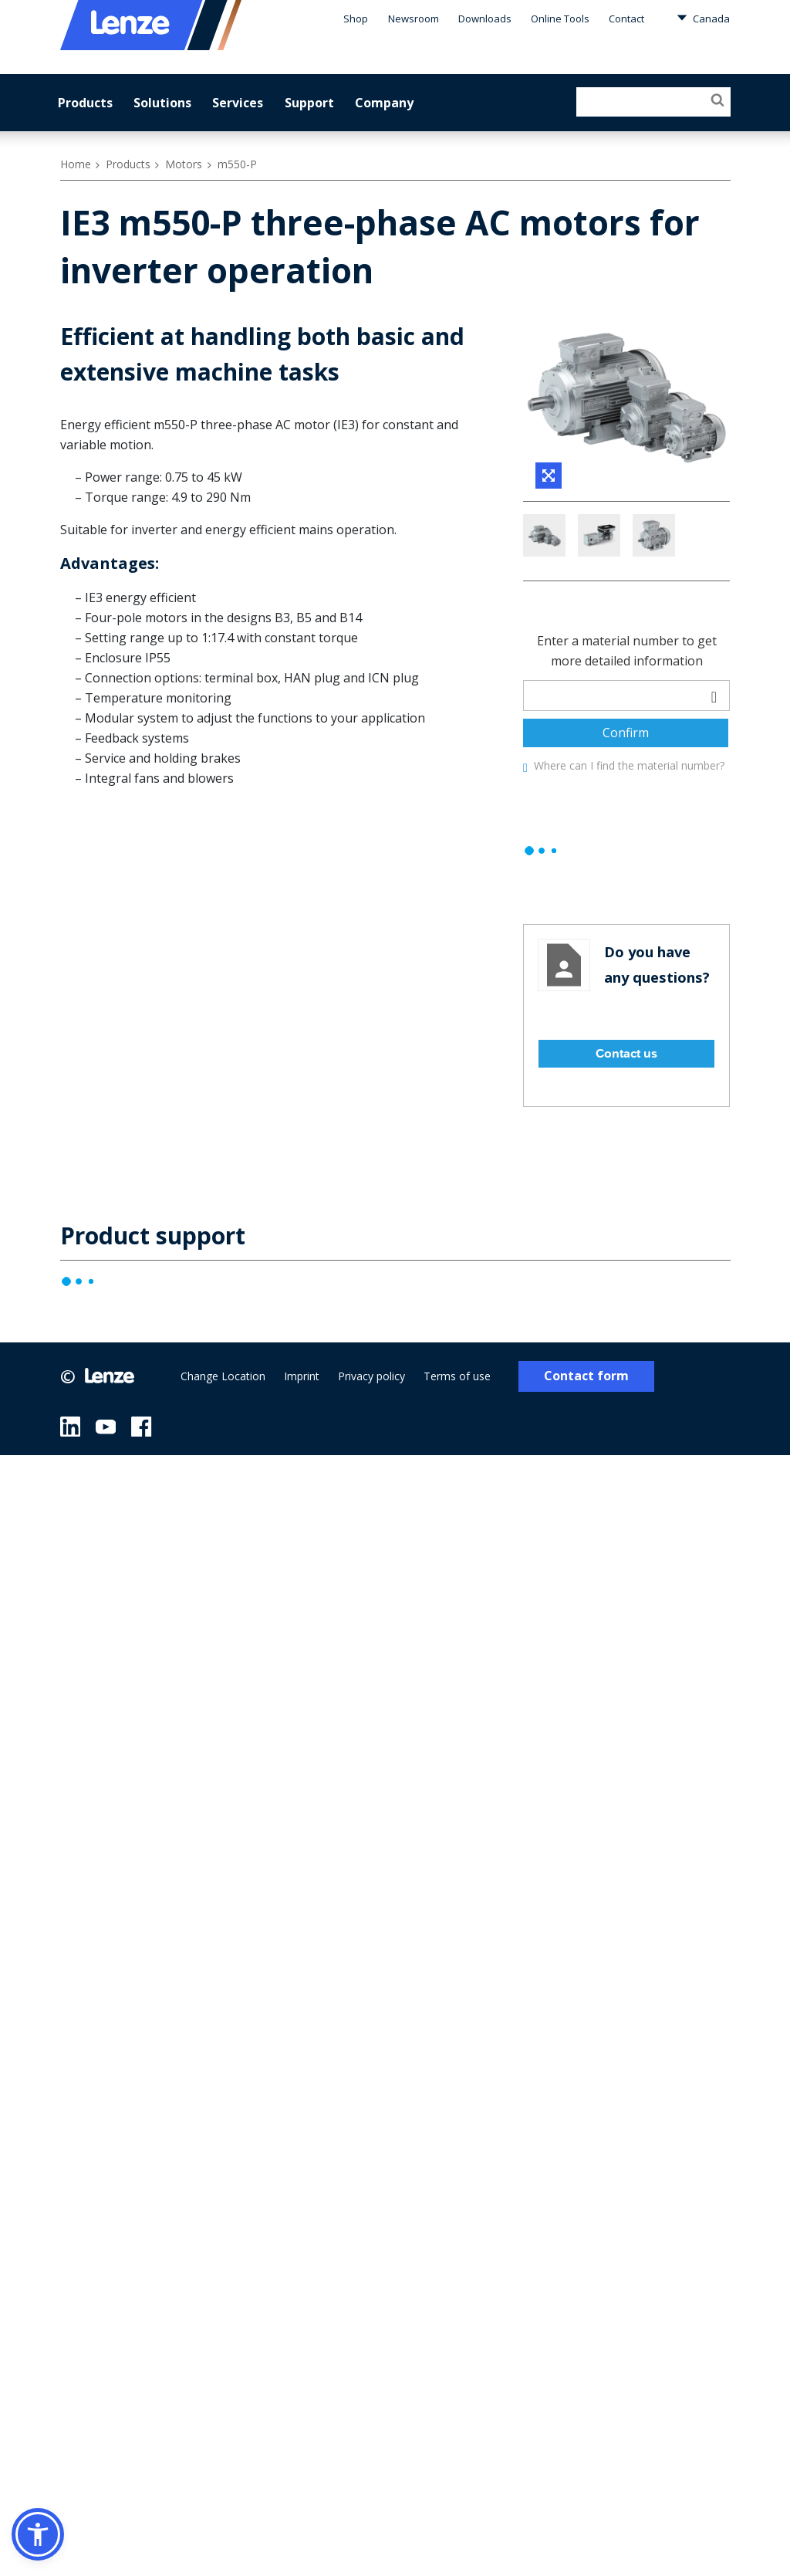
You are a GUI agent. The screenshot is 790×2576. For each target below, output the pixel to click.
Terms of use (463, 1444)
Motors (183, 164)
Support (308, 102)
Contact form (591, 1445)
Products (85, 102)
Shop (361, 18)
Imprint (304, 1444)
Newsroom (418, 18)
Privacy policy (376, 1444)
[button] (37, 2534)
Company (383, 102)
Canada (704, 17)
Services (237, 102)
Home (75, 164)
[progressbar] (541, 919)
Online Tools (562, 18)
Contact (628, 18)
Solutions (162, 102)
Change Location (223, 1444)
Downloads (489, 18)
